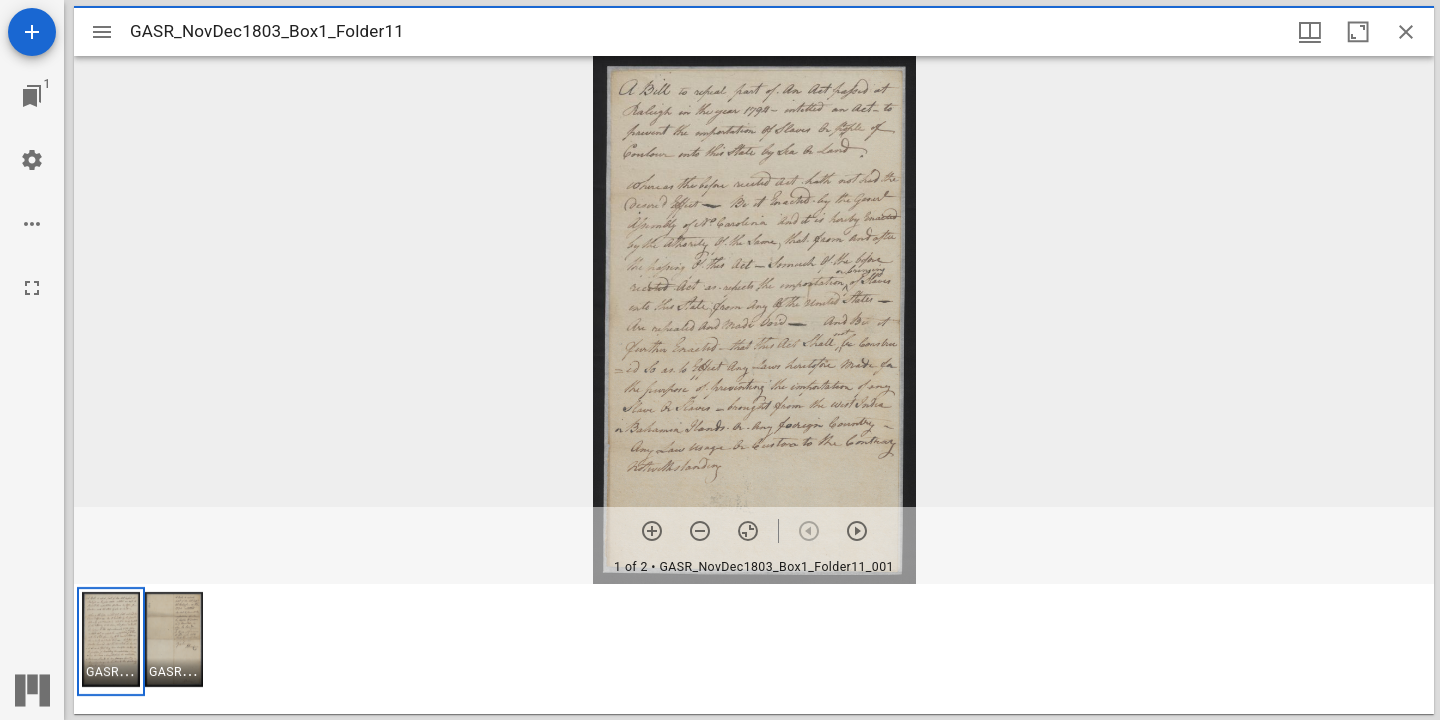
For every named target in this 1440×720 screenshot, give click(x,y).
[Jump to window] (32, 96)
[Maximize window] (1358, 32)
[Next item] (857, 531)
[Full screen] (32, 288)
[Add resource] (32, 32)
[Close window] (1406, 32)
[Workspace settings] (32, 160)
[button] (111, 641)
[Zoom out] (700, 531)
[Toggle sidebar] (102, 32)
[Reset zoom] (748, 531)
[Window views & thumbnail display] (1310, 32)
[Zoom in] (652, 531)
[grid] (754, 649)
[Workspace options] (32, 224)
